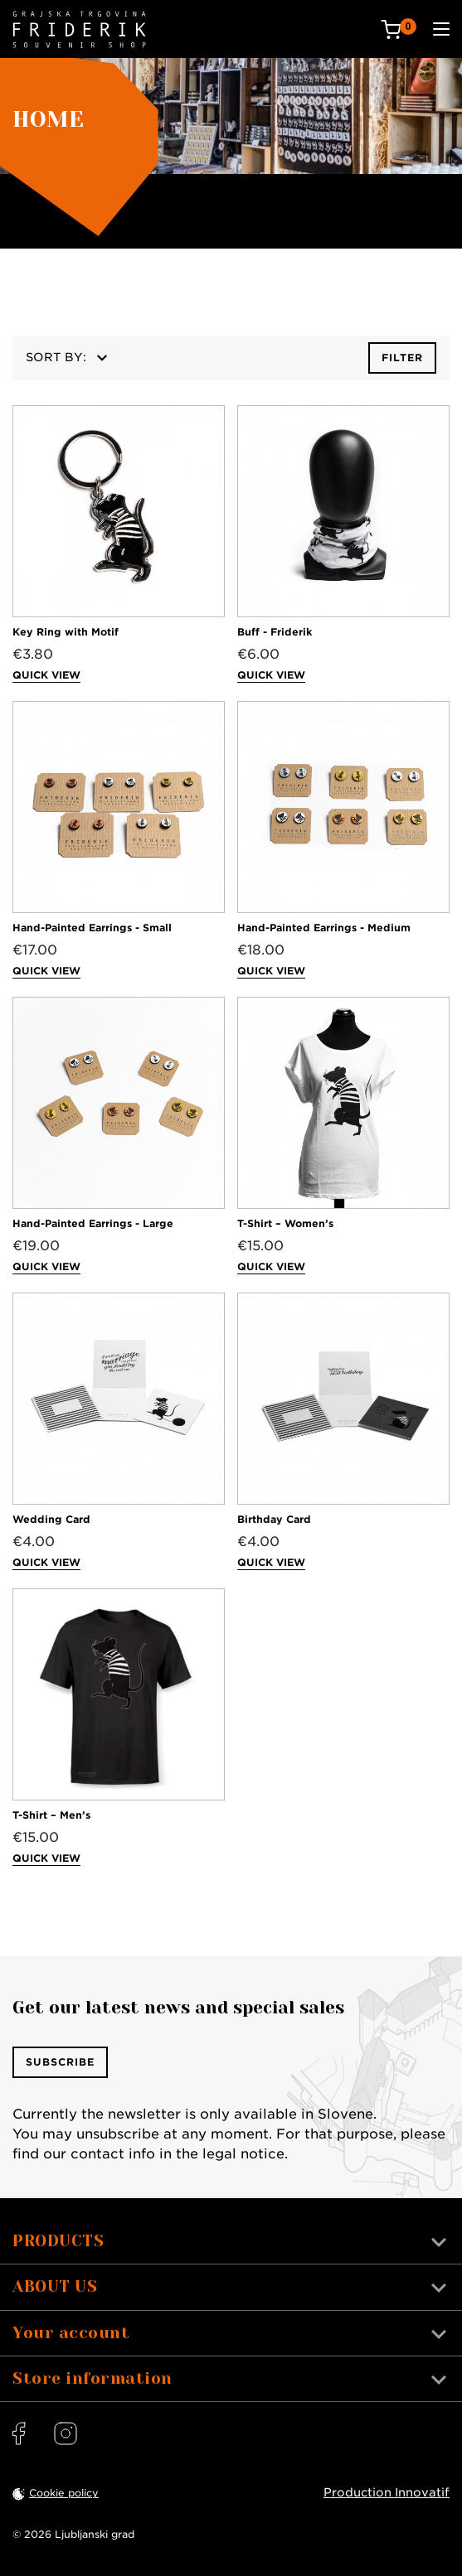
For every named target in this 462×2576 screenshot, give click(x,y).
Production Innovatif (386, 2492)
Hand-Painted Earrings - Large (92, 1223)
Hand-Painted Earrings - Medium (324, 927)
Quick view (46, 675)
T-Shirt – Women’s (285, 1223)
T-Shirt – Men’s (51, 1815)
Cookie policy (64, 2493)
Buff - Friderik (274, 632)
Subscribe (60, 2062)
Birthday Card (274, 1519)
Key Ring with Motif (65, 632)
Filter (402, 357)
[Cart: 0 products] (398, 29)
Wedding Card (51, 1519)
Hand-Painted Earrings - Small (92, 927)
